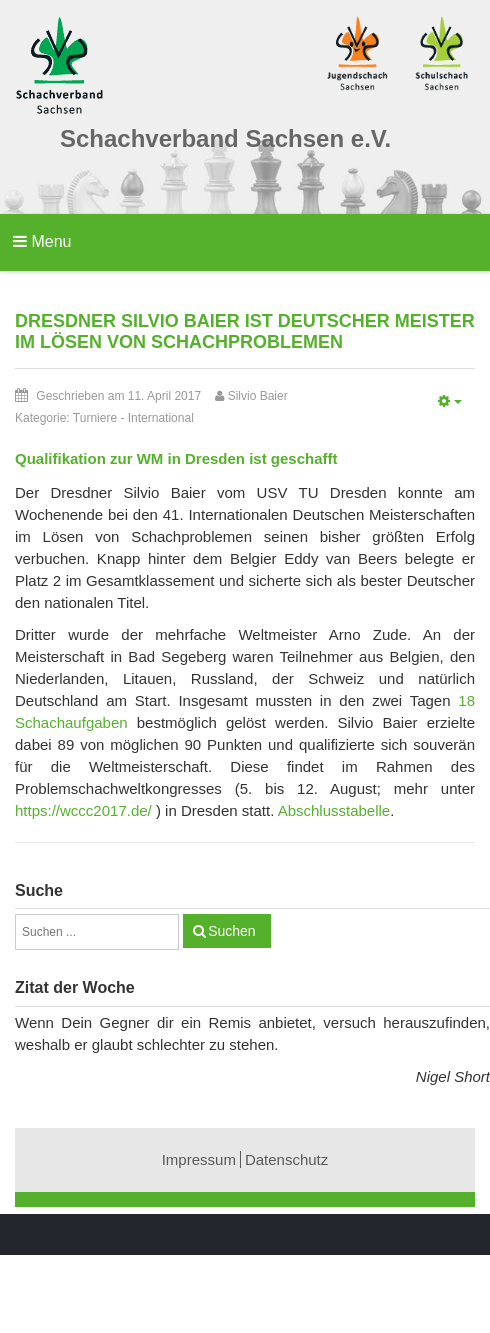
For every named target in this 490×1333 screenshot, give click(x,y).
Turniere (95, 418)
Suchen (231, 931)
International (161, 418)
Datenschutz (286, 1159)
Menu (42, 241)
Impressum (199, 1159)
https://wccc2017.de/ (83, 810)
